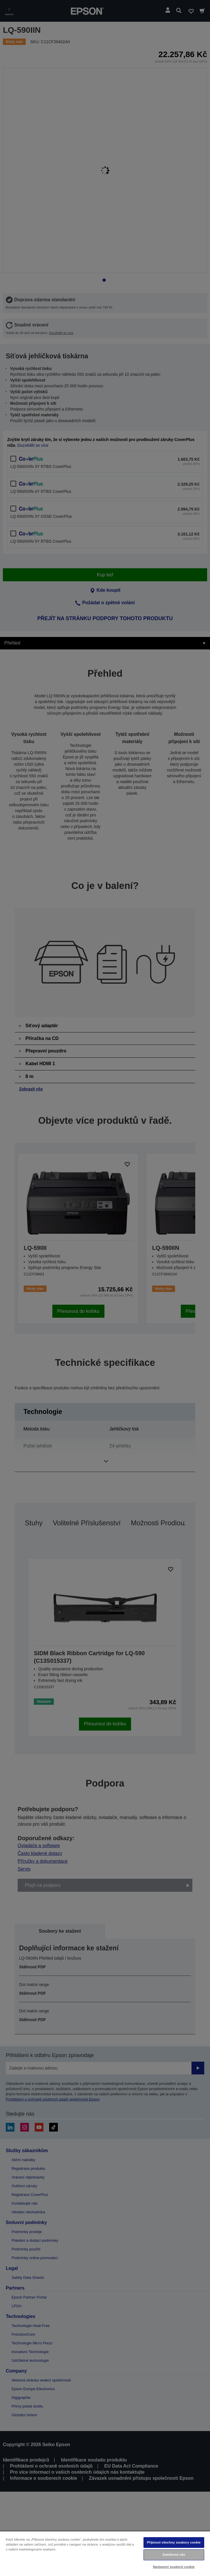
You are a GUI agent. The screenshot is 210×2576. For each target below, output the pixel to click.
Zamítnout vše (173, 2554)
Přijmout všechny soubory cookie (174, 2542)
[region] (105, 2553)
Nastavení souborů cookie (174, 2566)
